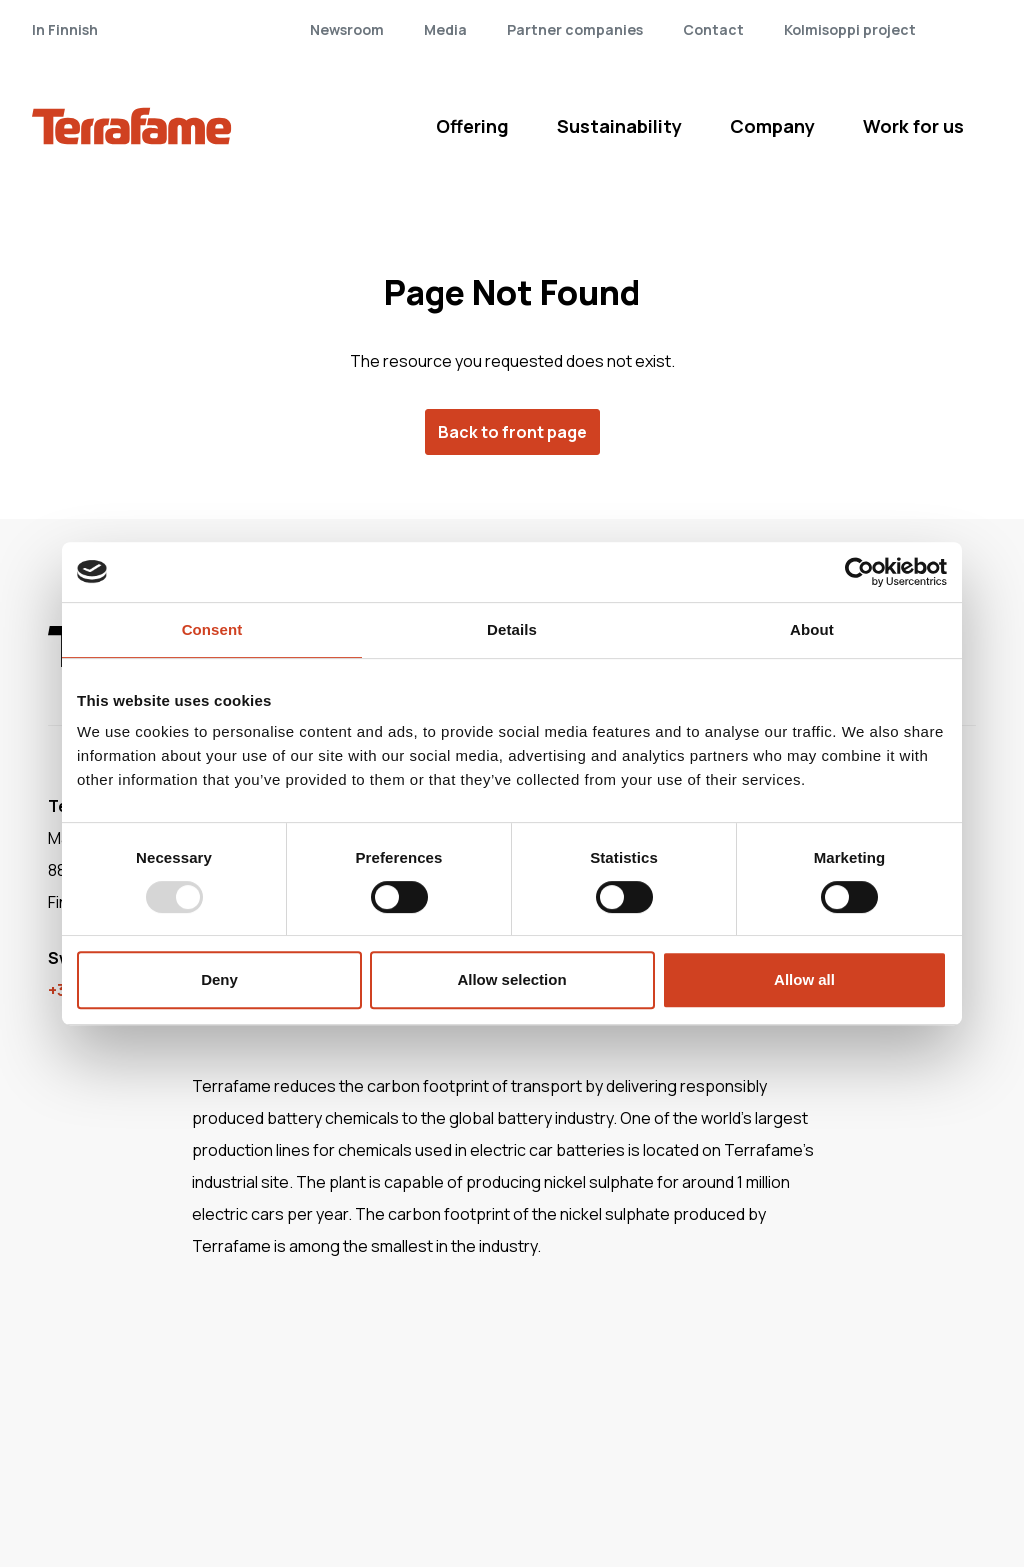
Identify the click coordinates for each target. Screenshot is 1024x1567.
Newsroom (347, 29)
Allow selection (511, 979)
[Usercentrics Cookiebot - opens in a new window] (859, 572)
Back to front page (512, 432)
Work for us (913, 126)
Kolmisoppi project (850, 29)
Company (772, 126)
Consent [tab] (212, 629)
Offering (472, 126)
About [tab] (812, 629)
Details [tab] (512, 629)
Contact (713, 29)
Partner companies (575, 29)
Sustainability (619, 126)
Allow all (804, 979)
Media (445, 29)
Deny (219, 979)
